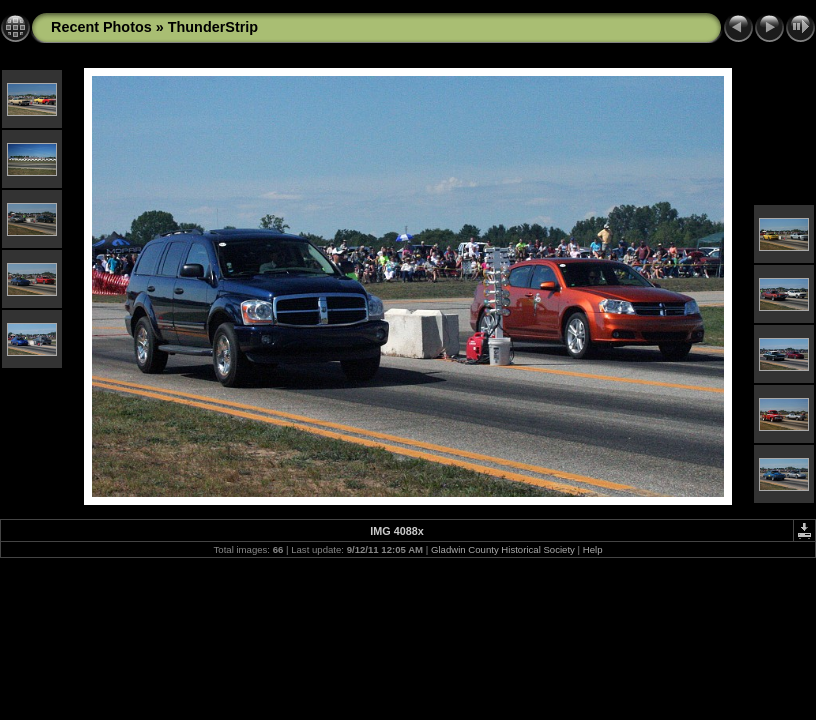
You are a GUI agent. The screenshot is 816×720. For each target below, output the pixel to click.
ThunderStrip (213, 27)
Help (593, 549)
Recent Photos (101, 27)
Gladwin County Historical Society (503, 549)
